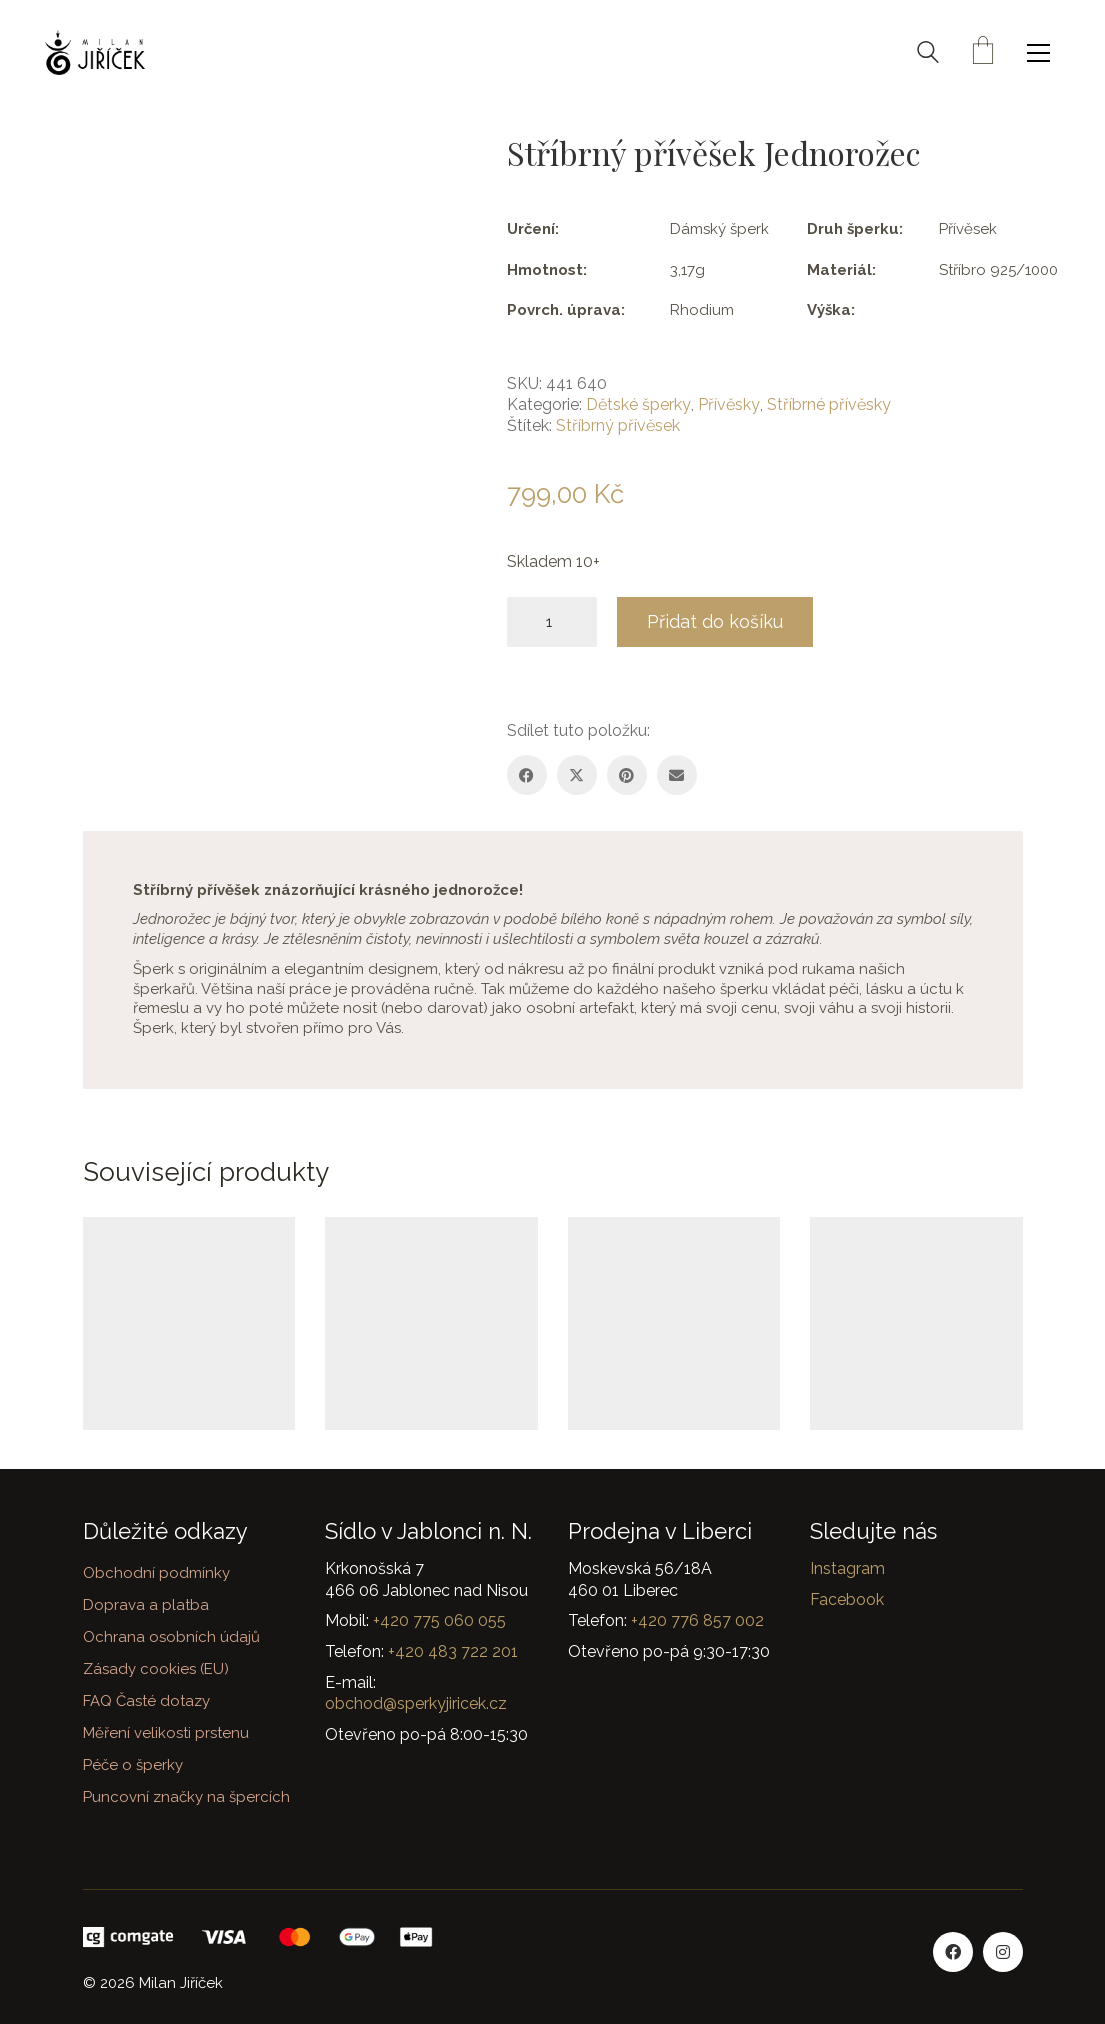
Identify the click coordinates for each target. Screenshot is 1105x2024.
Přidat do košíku (715, 621)
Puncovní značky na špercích (186, 1797)
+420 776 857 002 (697, 1620)
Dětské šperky (638, 404)
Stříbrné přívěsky (829, 404)
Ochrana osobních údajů (171, 1637)
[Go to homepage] (95, 52)
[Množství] (552, 622)
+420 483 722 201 (453, 1651)
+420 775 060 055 (439, 1620)
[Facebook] (527, 775)
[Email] (677, 775)
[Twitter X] (577, 775)
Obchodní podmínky (156, 1573)
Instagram (847, 1568)
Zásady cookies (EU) (156, 1669)
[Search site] (928, 55)
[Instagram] (1003, 1952)
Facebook (847, 1599)
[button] (1043, 53)
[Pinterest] (627, 775)
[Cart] (983, 52)
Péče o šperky (133, 1765)
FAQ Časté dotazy (146, 1701)
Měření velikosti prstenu (166, 1733)
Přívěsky (729, 404)
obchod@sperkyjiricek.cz (416, 1703)
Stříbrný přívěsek (618, 425)
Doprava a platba (146, 1605)
